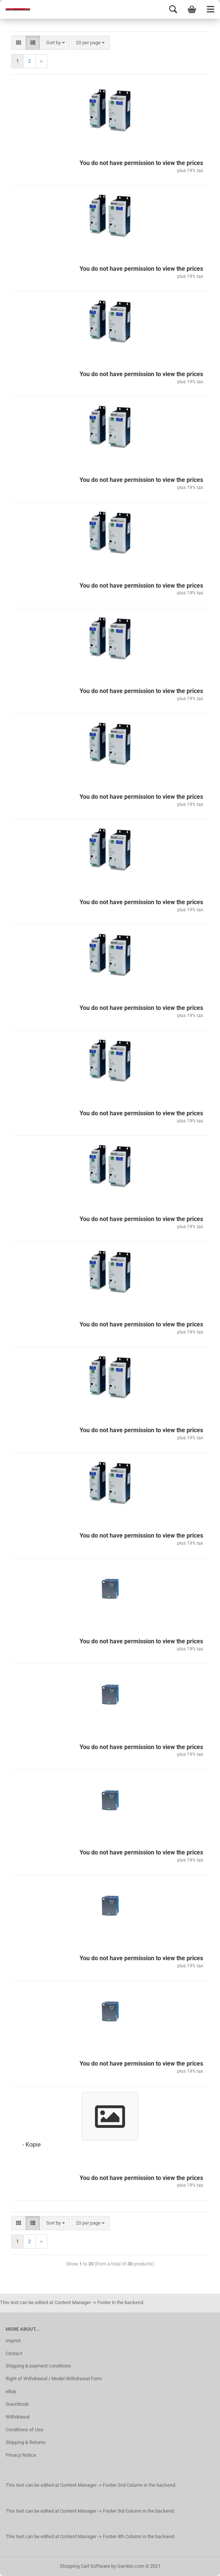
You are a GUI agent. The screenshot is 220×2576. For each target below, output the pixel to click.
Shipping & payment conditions (38, 2366)
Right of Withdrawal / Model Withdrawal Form (54, 2378)
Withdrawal (18, 2417)
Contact (14, 2353)
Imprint (13, 2340)
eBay (11, 2391)
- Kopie (32, 2144)
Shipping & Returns (26, 2442)
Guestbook (17, 2404)
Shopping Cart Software (85, 2566)
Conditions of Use (24, 2429)
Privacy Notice (21, 2455)
